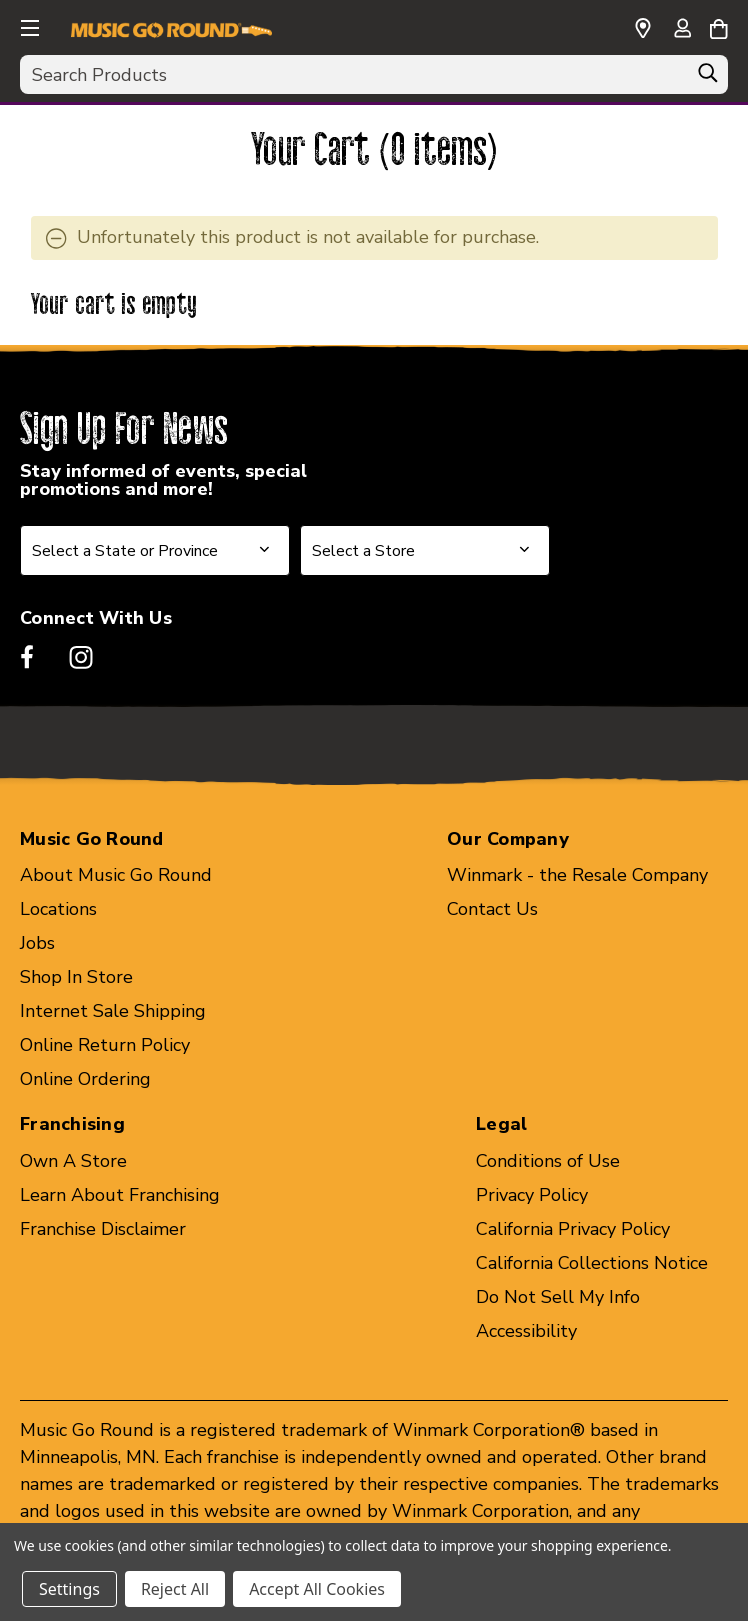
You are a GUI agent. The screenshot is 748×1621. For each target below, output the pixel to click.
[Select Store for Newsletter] (425, 550)
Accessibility (526, 1331)
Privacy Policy (532, 1195)
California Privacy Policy (573, 1229)
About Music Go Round (116, 875)
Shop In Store (76, 977)
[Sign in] (682, 30)
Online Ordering (85, 1079)
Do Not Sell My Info (558, 1297)
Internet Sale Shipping (113, 1011)
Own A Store (73, 1161)
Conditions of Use (548, 1161)
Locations (58, 909)
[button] (28, 25)
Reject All (175, 1589)
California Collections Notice (592, 1263)
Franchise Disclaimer (103, 1229)
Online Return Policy (105, 1045)
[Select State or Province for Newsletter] (155, 550)
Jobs (37, 943)
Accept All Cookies (317, 1589)
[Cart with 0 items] (718, 26)
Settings (69, 1589)
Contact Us (492, 909)
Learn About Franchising (120, 1195)
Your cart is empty (114, 305)
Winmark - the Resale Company (577, 875)
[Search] (708, 78)
